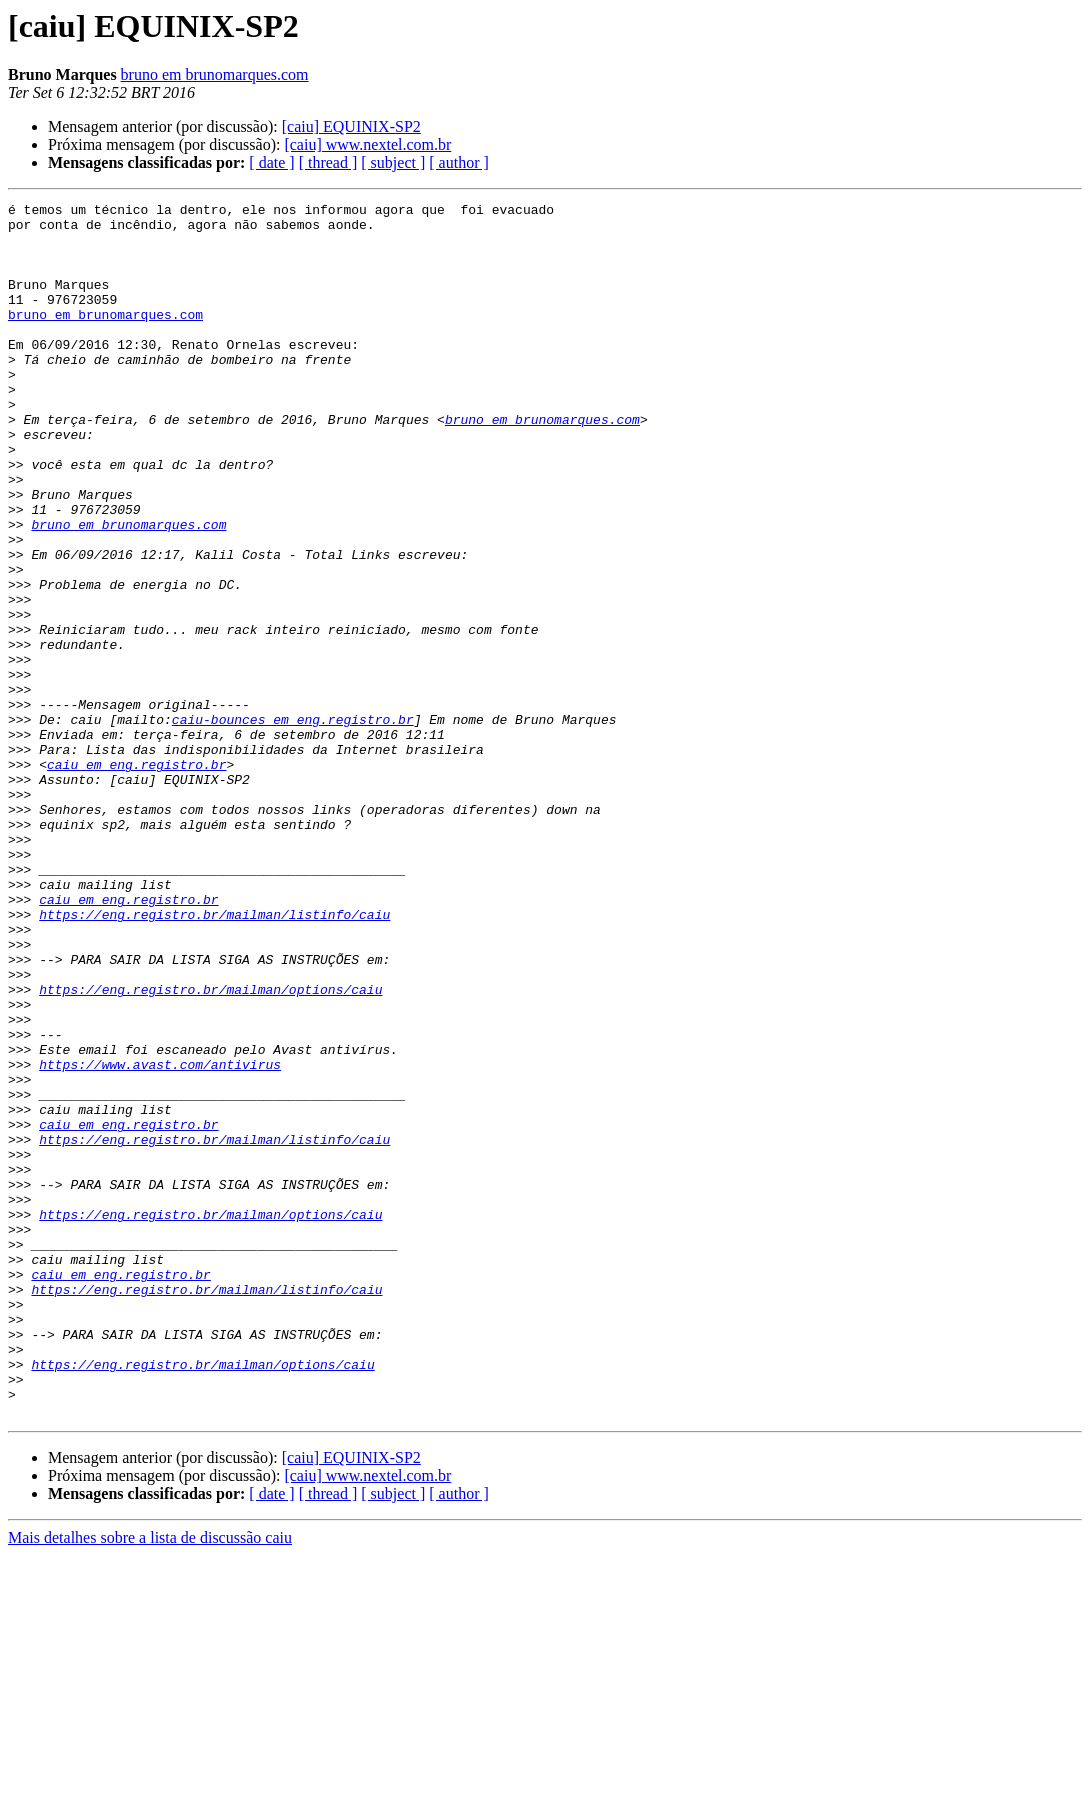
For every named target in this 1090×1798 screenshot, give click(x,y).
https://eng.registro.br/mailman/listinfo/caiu (214, 1058)
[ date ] (271, 162)
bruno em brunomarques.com (215, 74)
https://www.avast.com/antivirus (160, 1238)
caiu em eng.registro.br (136, 878)
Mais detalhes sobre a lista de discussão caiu (150, 1780)
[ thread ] (328, 162)
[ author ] (459, 162)
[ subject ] (393, 162)
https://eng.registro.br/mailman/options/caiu (210, 1148)
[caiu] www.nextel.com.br (367, 144)
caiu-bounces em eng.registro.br (293, 824)
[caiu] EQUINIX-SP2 (351, 126)
